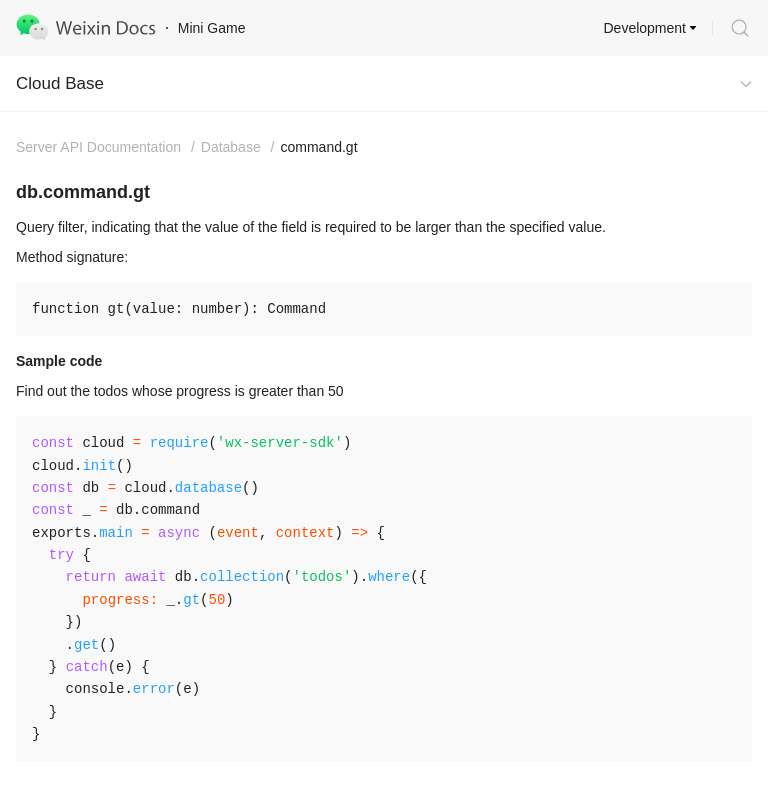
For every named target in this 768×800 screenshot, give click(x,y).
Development (645, 28)
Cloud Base (60, 83)
